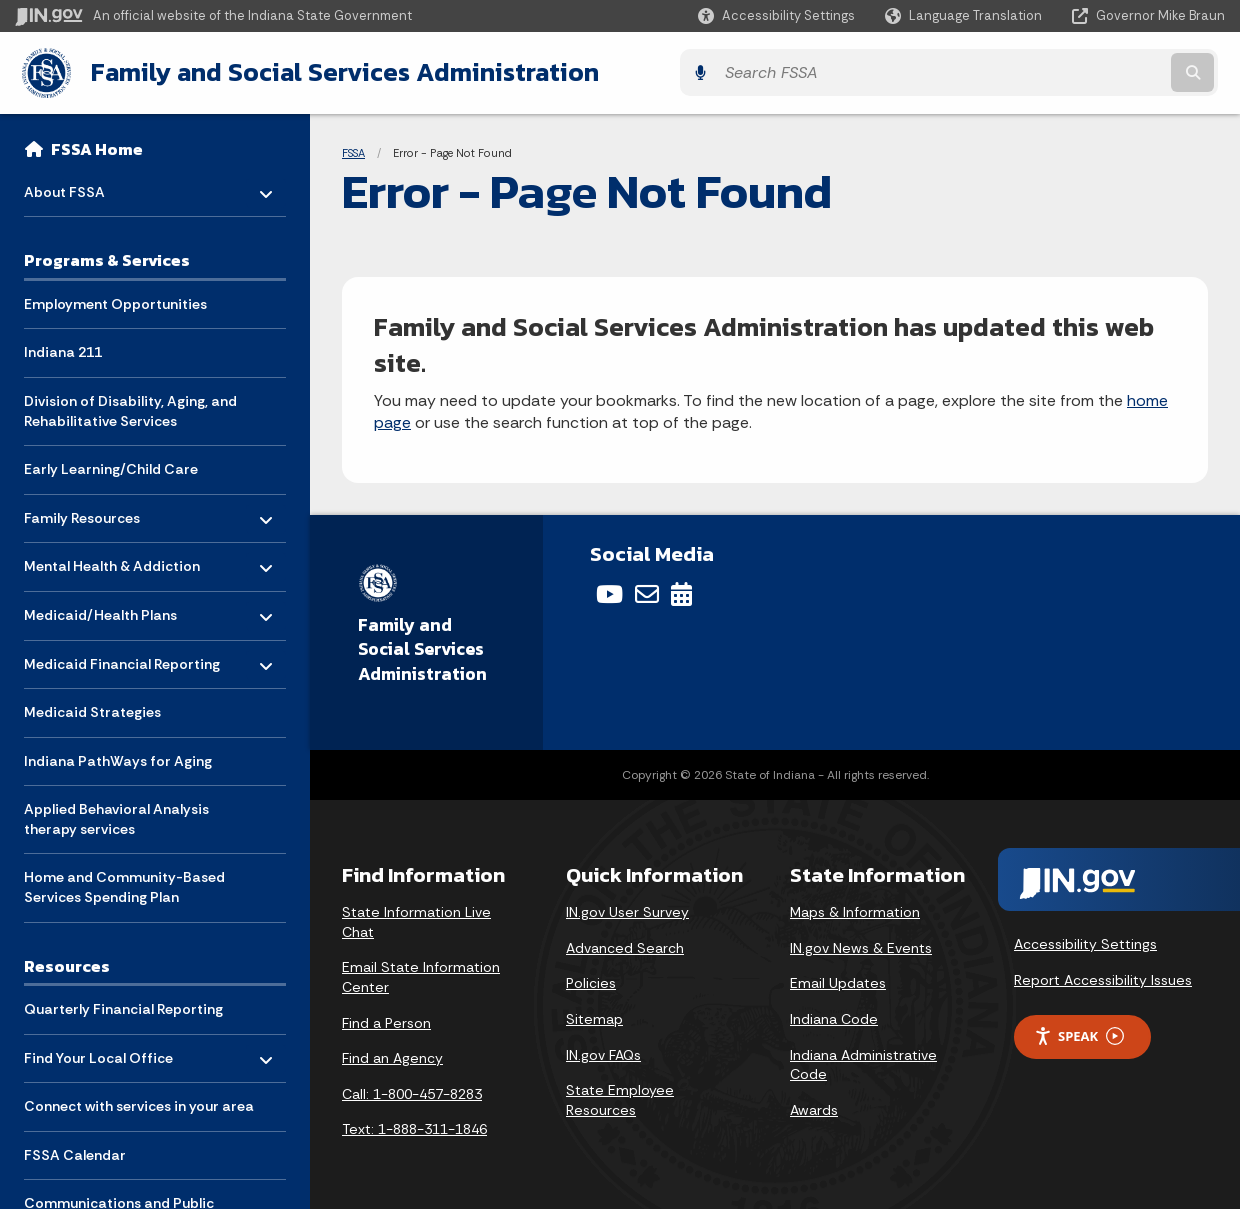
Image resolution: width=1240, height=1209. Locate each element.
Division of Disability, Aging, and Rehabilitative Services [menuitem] (130, 408)
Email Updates (838, 981)
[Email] (647, 592)
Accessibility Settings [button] (1085, 942)
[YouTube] (609, 592)
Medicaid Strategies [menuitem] (92, 709)
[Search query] (1077, 71)
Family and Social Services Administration (336, 71)
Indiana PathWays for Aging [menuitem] (118, 757)
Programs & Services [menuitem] (107, 257)
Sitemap (594, 1016)
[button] (776, 15)
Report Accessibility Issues (1103, 977)
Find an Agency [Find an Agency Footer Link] (392, 1056)
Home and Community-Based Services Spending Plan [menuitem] (124, 884)
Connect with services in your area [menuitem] (139, 1103)
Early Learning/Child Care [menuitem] (111, 466)
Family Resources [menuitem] (82, 509)
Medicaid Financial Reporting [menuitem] (122, 655)
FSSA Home (97, 146)
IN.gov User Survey (627, 910)
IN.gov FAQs (603, 1052)
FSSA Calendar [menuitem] (75, 1151)
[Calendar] (681, 592)
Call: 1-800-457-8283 (412, 1091)
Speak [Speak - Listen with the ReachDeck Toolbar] (1079, 1033)
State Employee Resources (620, 1098)
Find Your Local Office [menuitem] (98, 1049)
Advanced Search (625, 945)
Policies (591, 981)
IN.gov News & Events (861, 945)
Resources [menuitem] (67, 962)
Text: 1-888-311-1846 (414, 1127)
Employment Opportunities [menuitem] (115, 300)
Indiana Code (834, 1016)
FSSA (353, 150)
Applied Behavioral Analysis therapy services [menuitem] (116, 816)
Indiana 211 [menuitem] (63, 349)
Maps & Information (855, 910)
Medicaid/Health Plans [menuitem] (100, 606)
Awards (814, 1107)
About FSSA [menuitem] (82, 183)
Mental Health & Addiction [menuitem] (112, 558)
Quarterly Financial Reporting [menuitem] (123, 1006)
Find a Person (386, 1020)
